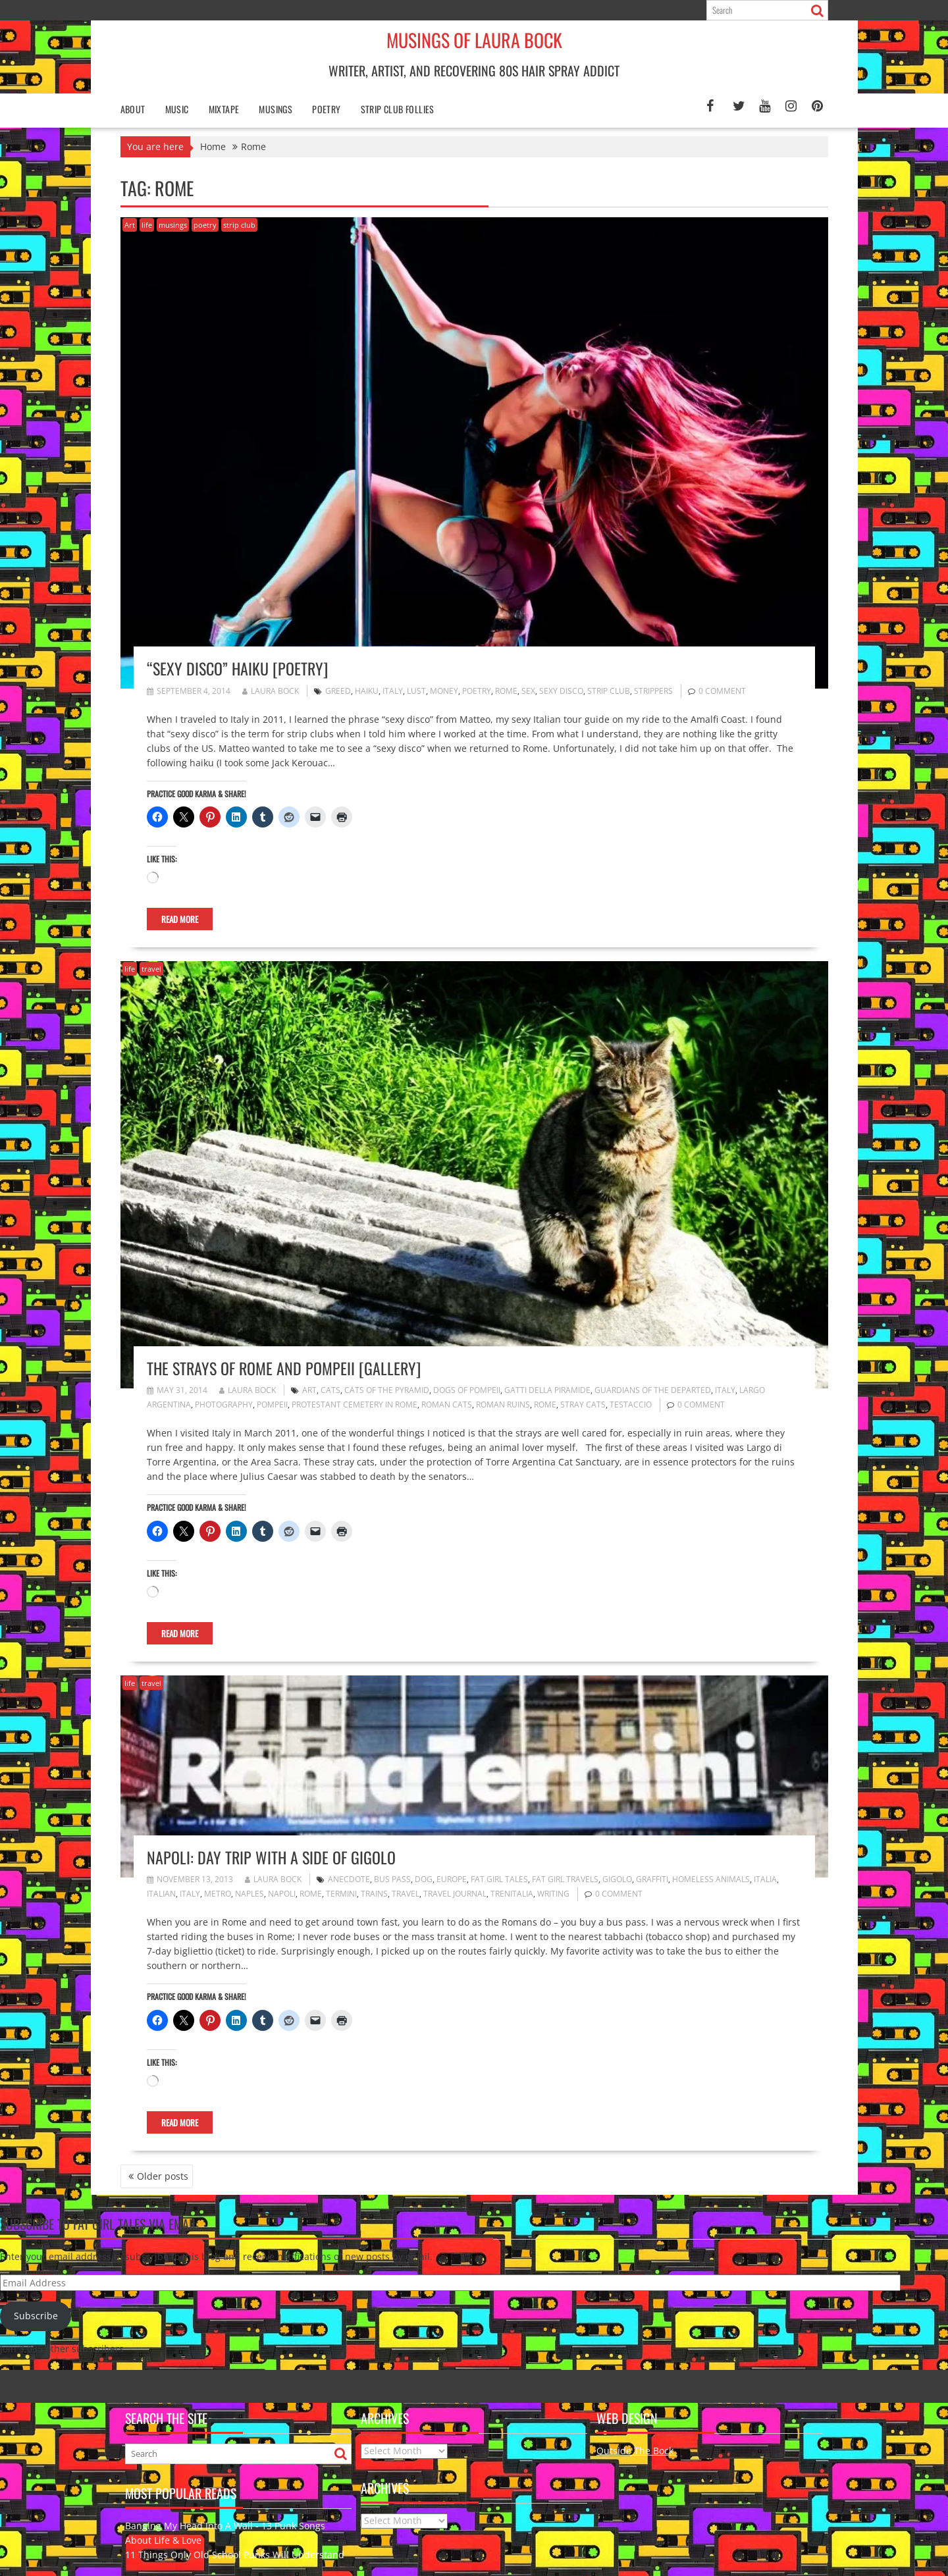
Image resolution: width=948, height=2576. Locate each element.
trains (374, 1893)
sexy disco (561, 691)
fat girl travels (565, 1879)
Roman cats (446, 1404)
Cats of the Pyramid (386, 1390)
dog (424, 1879)
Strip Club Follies (397, 109)
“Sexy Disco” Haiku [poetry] (237, 668)
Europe (451, 1879)
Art (129, 225)
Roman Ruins (503, 1404)
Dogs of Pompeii (466, 1390)
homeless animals (711, 1879)
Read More (179, 919)
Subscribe (36, 2315)
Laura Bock (270, 691)
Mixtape (224, 109)
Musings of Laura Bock (474, 39)
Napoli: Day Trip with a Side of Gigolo (271, 1857)
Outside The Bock (636, 2450)
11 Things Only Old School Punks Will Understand (234, 2554)
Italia (765, 1879)
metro (217, 1893)
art (309, 1390)
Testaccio (631, 1404)
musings (173, 225)
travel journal (455, 1893)
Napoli (282, 1893)
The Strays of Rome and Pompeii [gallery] (284, 1368)
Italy (392, 691)
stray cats (583, 1404)
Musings (275, 109)
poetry (326, 109)
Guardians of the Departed (652, 1390)
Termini (341, 1893)
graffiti (652, 1879)
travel (151, 969)
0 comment (722, 691)
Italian (161, 1893)
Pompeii (272, 1404)
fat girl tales (499, 1879)
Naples (249, 1893)
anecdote (349, 1879)
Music (177, 109)
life (147, 225)
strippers (653, 691)
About (132, 109)
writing (553, 1893)
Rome (506, 691)
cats (330, 1390)
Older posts (162, 2176)
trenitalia (511, 1893)
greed (338, 691)
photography (224, 1404)
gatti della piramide (547, 1390)
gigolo (617, 1879)
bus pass (392, 1879)
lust (416, 691)
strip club (239, 225)
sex (528, 691)
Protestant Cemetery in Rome (354, 1404)
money (444, 691)
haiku (367, 691)
